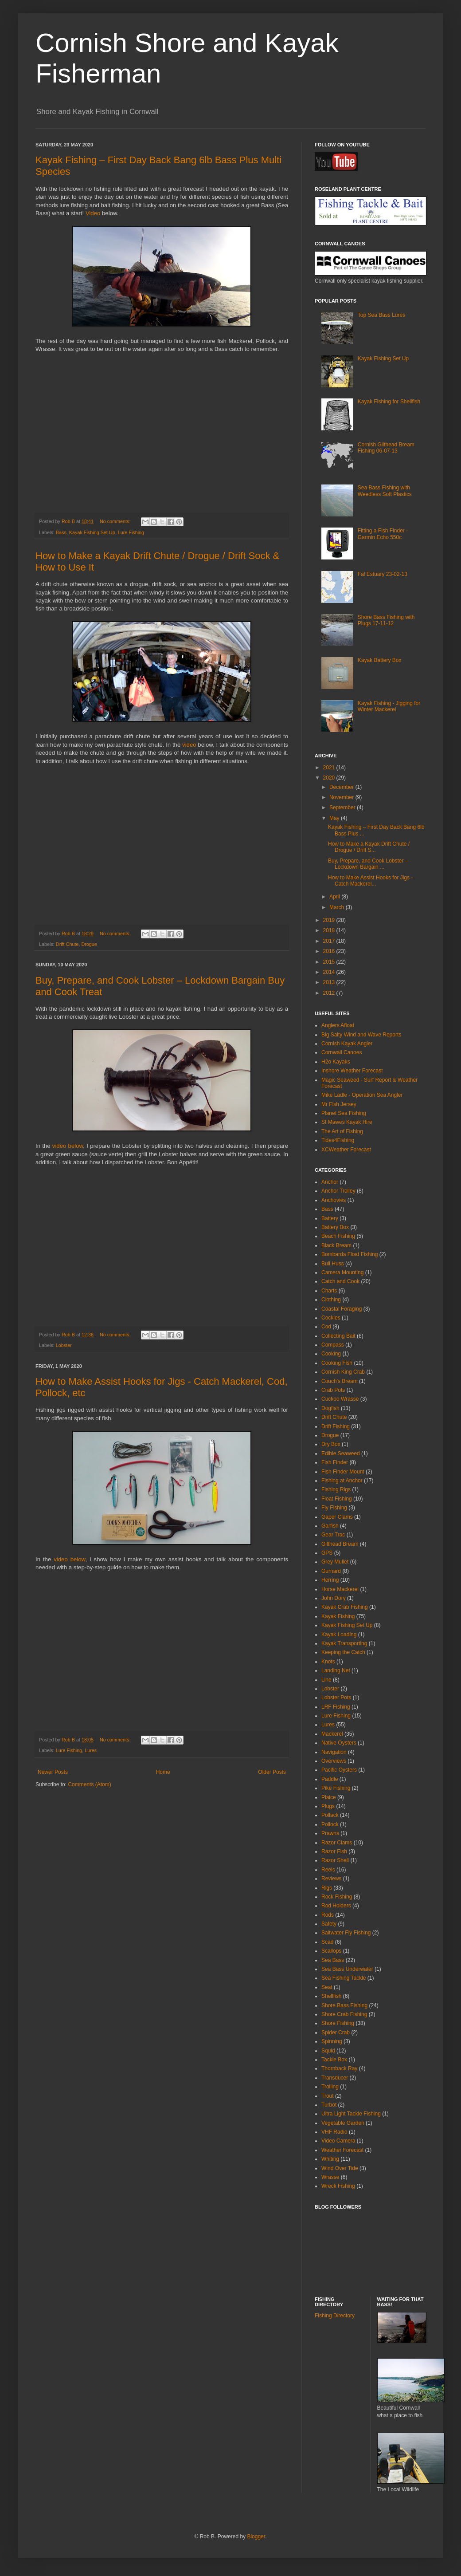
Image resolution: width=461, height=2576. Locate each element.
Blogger (256, 2536)
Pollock (330, 1824)
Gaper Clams (337, 1517)
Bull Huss (332, 1263)
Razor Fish (334, 1851)
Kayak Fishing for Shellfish (389, 401)
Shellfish (331, 1996)
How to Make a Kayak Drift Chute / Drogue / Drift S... (369, 847)
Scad (327, 1942)
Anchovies (333, 1200)
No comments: (116, 521)
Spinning (331, 2041)
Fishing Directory (335, 2315)
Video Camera (338, 2141)
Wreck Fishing (338, 2186)
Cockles (330, 1318)
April (335, 897)
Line (326, 1680)
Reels (328, 1870)
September (343, 807)
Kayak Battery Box (380, 660)
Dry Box (330, 1444)
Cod (326, 1326)
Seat (326, 1987)
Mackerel (332, 1734)
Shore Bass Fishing (344, 2005)
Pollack (330, 1815)
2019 (329, 920)
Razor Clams (336, 1842)
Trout (327, 2096)
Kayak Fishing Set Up (92, 532)
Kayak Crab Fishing (344, 1607)
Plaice (328, 1797)
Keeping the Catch (343, 1652)
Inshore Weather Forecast (352, 1070)
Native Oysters (338, 1743)
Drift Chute (67, 944)
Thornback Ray (339, 2068)
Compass (332, 1345)
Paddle (329, 1779)
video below (67, 1145)
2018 (329, 930)
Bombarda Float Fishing (349, 1254)
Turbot (328, 2105)
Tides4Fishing (337, 1140)
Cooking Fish (336, 1363)
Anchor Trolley (338, 1191)
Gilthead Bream (339, 1544)
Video (93, 213)
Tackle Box (334, 2059)
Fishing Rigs (336, 1489)
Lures (91, 1750)
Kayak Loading (338, 1634)
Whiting (330, 2159)
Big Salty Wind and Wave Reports (361, 1035)
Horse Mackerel (340, 1589)
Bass (61, 532)
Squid (328, 2051)
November (342, 797)
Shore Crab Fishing (344, 2014)
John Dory (333, 1598)
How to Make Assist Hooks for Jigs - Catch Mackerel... (370, 880)
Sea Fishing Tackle (343, 1978)
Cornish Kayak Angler (346, 1043)
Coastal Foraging (341, 1309)
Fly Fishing (334, 1508)
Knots (328, 1661)
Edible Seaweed (340, 1453)
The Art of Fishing (342, 1131)
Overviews (333, 1761)
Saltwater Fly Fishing (346, 1933)
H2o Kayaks (335, 1062)
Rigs (326, 1888)
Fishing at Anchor (342, 1480)
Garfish (330, 1526)
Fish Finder (334, 1462)
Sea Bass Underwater (347, 1969)
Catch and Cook (340, 1281)
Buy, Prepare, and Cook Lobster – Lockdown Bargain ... (368, 864)
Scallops (331, 1951)
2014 (329, 972)
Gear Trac (333, 1535)
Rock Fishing (336, 1897)
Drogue (89, 944)
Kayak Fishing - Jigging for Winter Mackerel (389, 706)
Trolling (330, 2087)
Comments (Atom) (89, 1784)
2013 (329, 982)
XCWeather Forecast (346, 1149)
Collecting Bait (338, 1336)
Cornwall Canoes (341, 1052)
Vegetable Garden (342, 2123)
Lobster (64, 1345)
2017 (329, 941)
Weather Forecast (342, 2150)
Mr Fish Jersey (338, 1104)
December (342, 787)
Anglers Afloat (337, 1025)
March (337, 907)
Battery (329, 1218)
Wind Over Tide (339, 2168)
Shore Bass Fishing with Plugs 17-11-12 (386, 620)
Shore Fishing (337, 2023)
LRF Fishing (335, 1707)
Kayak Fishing (338, 1616)
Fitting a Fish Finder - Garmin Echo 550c (383, 534)
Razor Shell (335, 1860)
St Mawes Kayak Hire (346, 1122)
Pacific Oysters (339, 1770)
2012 (329, 993)
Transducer (334, 2078)
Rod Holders (336, 1905)
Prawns (330, 1833)
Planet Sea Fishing (343, 1113)
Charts (329, 1291)
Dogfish (330, 1408)
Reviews (331, 1878)
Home (163, 1772)
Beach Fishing (338, 1236)
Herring (330, 1580)
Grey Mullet (334, 1562)
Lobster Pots (336, 1697)
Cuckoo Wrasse (340, 1399)
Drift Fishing (335, 1426)
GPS (326, 1553)
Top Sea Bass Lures (381, 315)
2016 (329, 951)
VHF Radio (334, 2132)
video (189, 744)
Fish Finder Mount (342, 1472)
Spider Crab (335, 2032)
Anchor (329, 1182)
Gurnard (331, 1571)
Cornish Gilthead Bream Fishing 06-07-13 (386, 447)
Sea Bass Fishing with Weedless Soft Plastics (385, 490)
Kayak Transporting (344, 1643)
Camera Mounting (342, 1272)
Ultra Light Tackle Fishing (351, 2114)
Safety (328, 1924)
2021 (329, 767)
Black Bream (336, 1245)
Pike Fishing (335, 1788)
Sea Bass (332, 1960)
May (335, 818)
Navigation (334, 1752)
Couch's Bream (339, 1381)
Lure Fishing (131, 532)
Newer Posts (53, 1772)
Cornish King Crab (343, 1372)
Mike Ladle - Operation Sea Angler (361, 1095)
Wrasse (330, 2177)
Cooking (331, 1354)
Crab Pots (333, 1390)
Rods (327, 1915)
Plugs (328, 1806)
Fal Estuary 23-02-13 (382, 574)
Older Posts (272, 1772)
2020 (329, 778)
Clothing (331, 1299)
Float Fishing (336, 1499)
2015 (329, 962)
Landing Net (335, 1670)
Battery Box (335, 1227)
